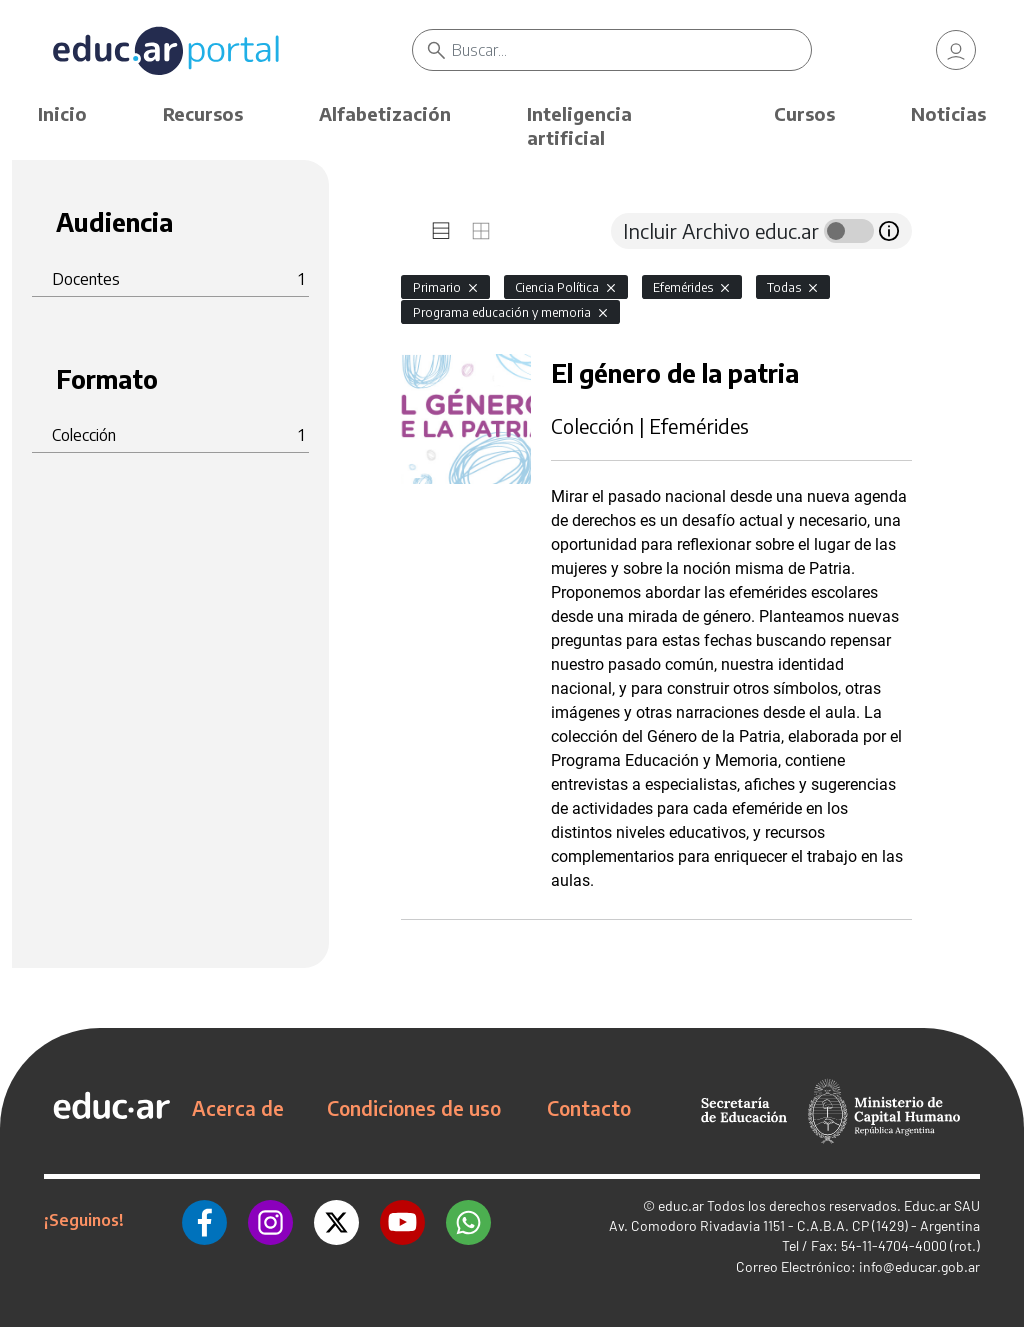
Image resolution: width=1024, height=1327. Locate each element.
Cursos (804, 113)
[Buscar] (631, 50)
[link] (956, 50)
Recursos (203, 113)
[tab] (441, 231)
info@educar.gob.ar (919, 1266)
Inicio (62, 113)
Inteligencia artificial (579, 125)
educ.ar (681, 1205)
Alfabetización (385, 113)
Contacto (589, 1108)
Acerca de (238, 1108)
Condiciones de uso (414, 1108)
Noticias (948, 113)
